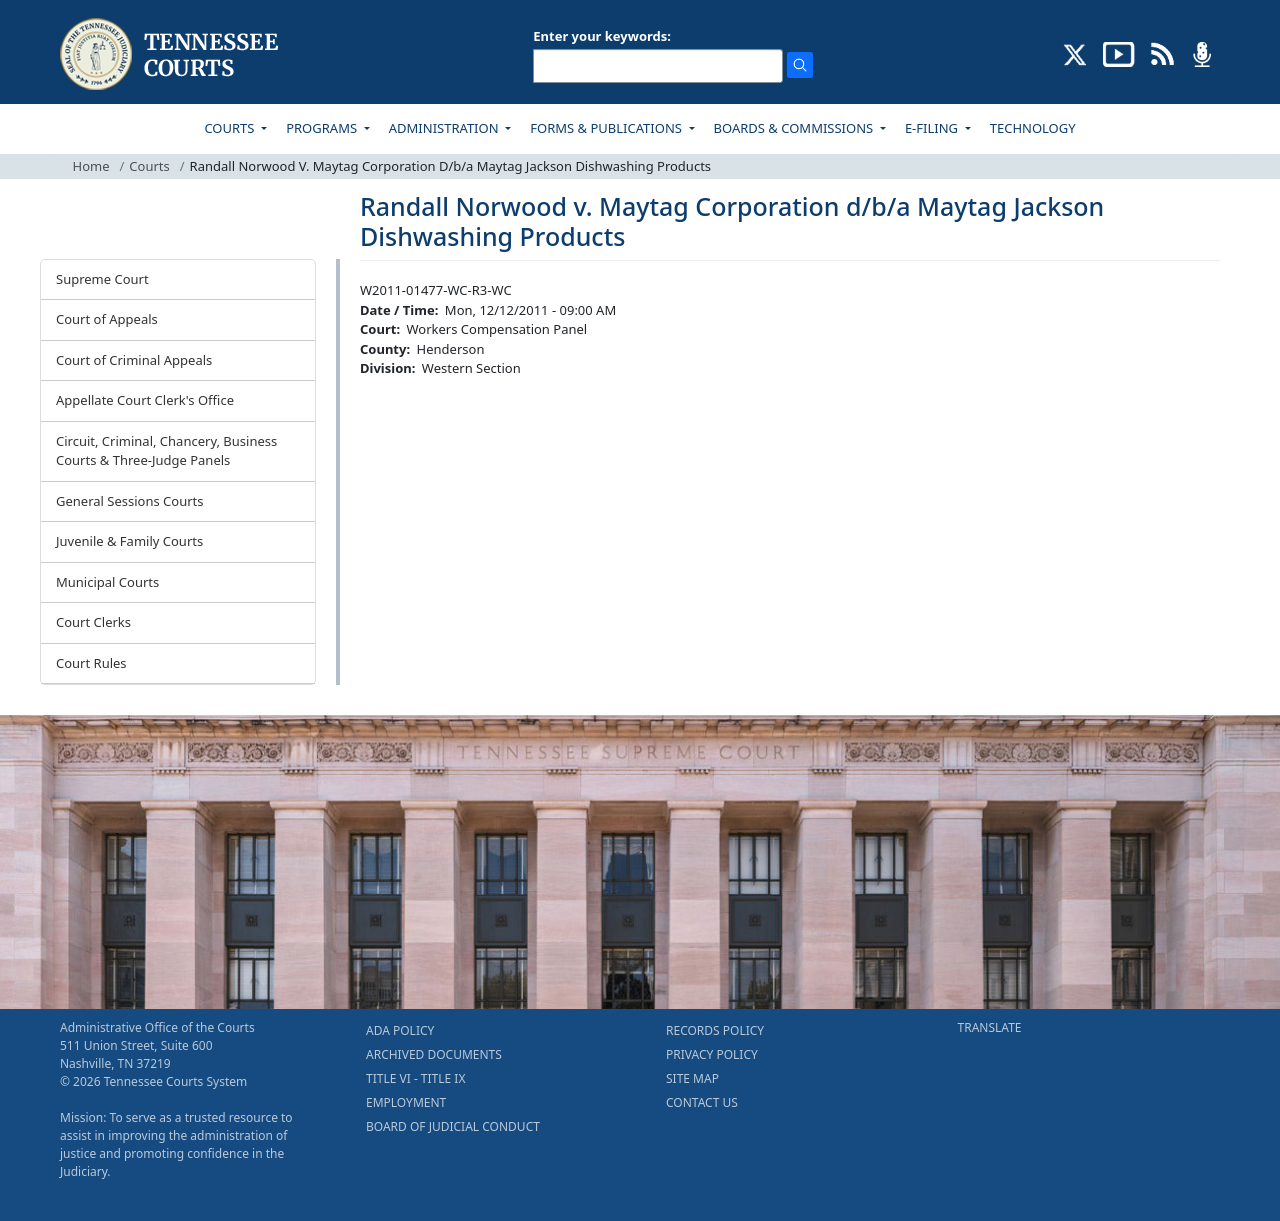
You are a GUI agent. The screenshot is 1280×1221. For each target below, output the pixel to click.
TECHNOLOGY (1033, 128)
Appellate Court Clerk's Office (145, 400)
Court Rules (91, 663)
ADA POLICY (400, 1030)
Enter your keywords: (602, 36)
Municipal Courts (107, 582)
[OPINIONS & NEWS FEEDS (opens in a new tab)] (1162, 53)
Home (91, 166)
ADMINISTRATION (445, 128)
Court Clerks (93, 622)
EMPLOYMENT (406, 1102)
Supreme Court (102, 279)
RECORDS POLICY (715, 1030)
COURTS (230, 128)
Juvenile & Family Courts (129, 541)
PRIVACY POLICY (712, 1054)
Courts (149, 166)
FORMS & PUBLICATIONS (607, 128)
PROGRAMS (323, 128)
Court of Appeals (107, 319)
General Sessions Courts (130, 501)
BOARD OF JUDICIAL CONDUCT (453, 1126)
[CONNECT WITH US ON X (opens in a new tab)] (1075, 53)
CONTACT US (702, 1102)
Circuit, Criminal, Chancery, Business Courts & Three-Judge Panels (166, 451)
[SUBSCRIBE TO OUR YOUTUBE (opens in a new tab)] (1119, 53)
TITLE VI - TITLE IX (415, 1078)
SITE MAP (692, 1078)
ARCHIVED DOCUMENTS (434, 1054)
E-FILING (933, 128)
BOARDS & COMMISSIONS (795, 128)
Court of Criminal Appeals (134, 360)
